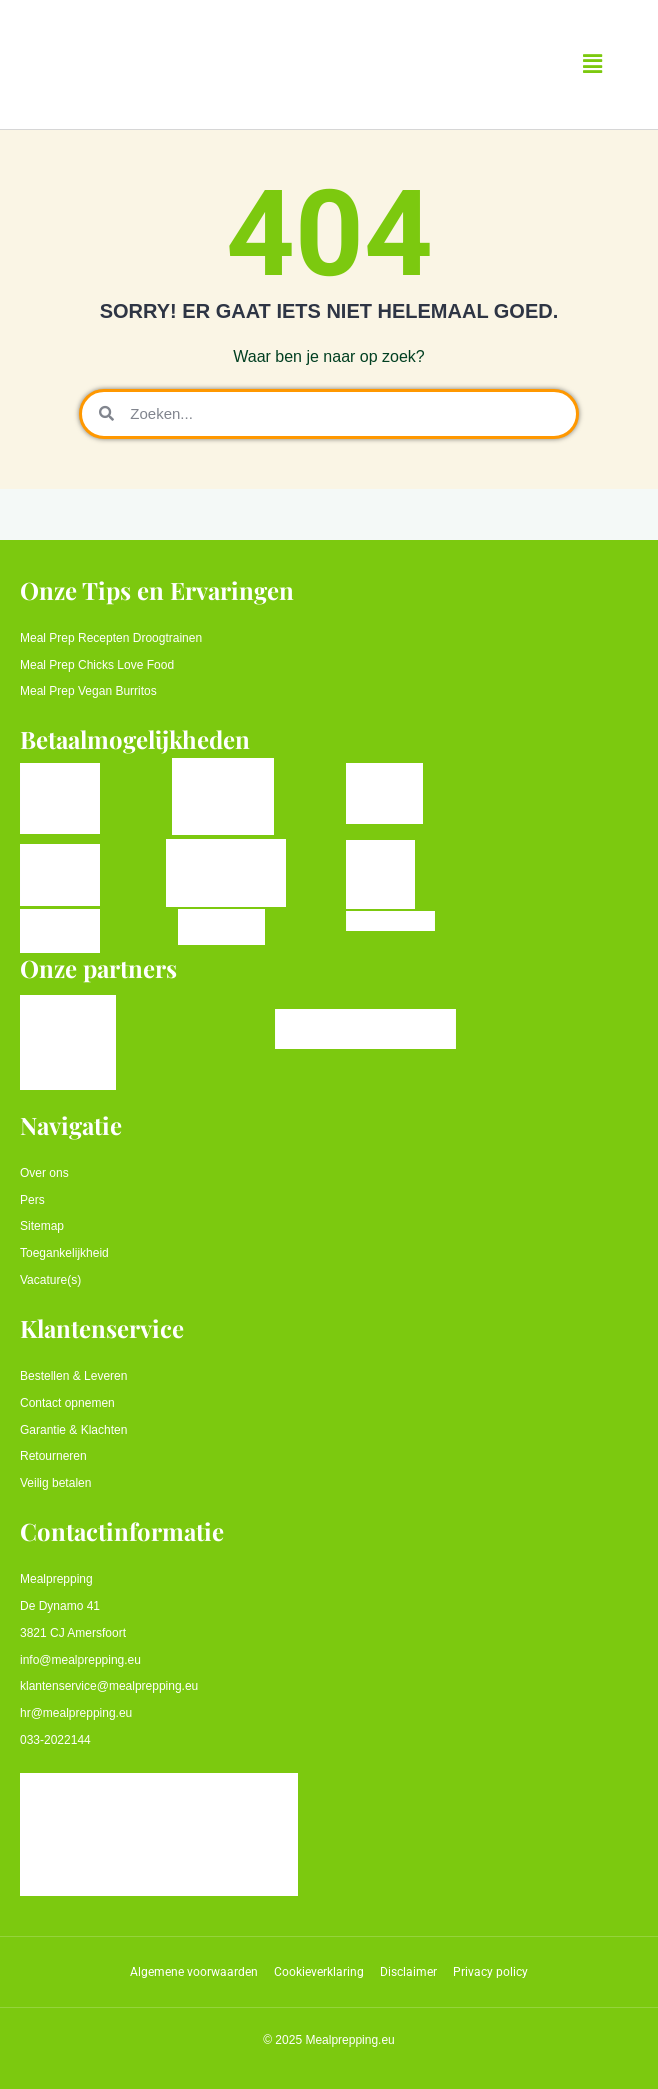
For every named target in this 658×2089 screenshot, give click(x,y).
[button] (593, 64)
